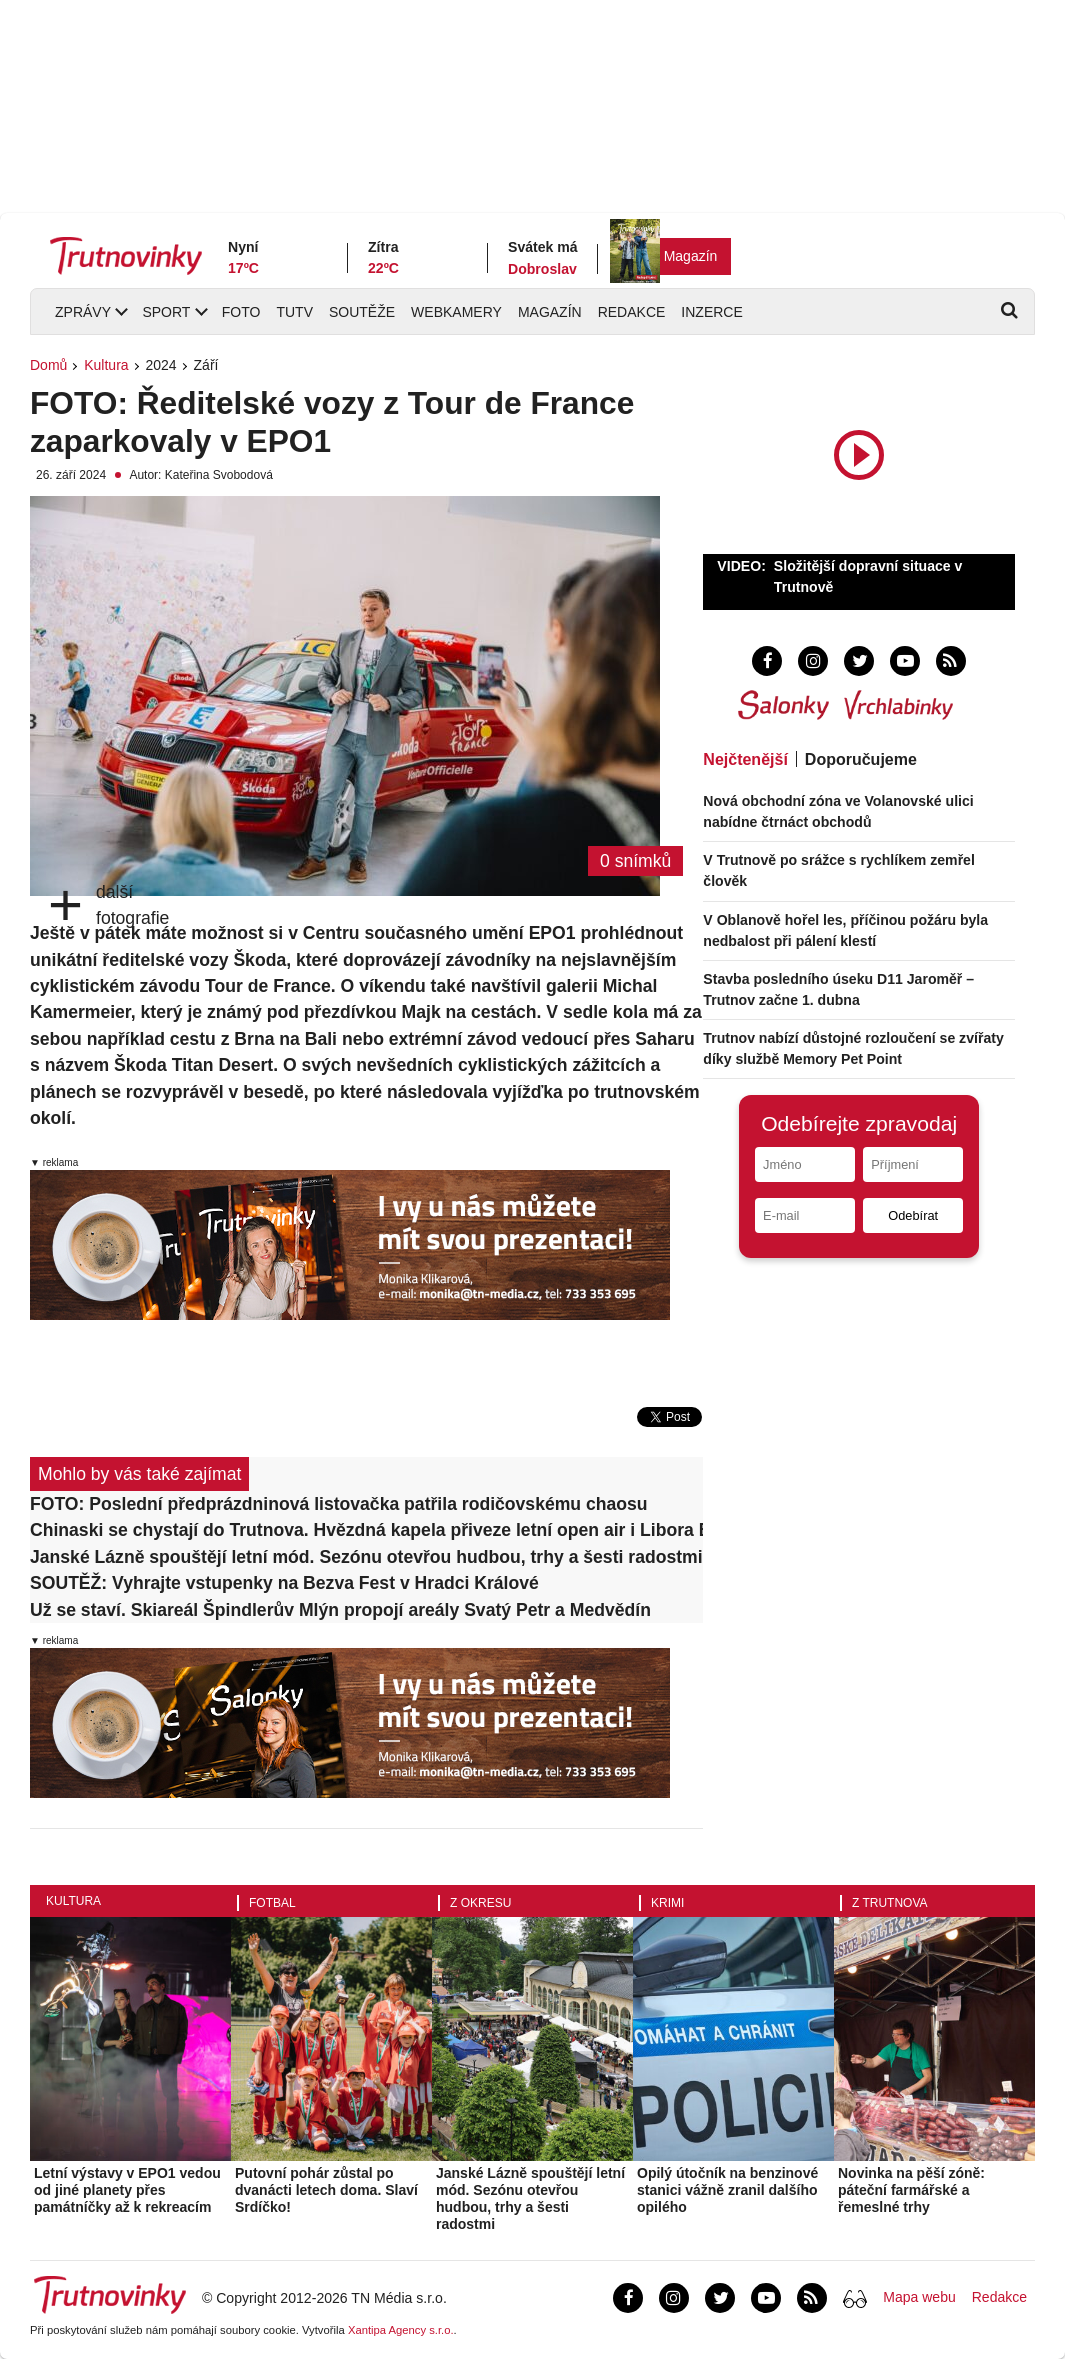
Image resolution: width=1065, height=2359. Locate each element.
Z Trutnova (890, 1903)
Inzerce (711, 312)
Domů (48, 365)
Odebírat (913, 1215)
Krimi (667, 1903)
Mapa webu (919, 2297)
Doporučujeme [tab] (861, 759)
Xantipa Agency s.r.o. (401, 2330)
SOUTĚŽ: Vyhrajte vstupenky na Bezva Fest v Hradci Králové (284, 1583)
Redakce (632, 312)
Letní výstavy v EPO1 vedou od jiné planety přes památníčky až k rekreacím (127, 2190)
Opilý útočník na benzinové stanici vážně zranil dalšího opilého (727, 2190)
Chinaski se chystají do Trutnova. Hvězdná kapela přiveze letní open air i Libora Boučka (366, 1530)
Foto (241, 312)
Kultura (106, 365)
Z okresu (480, 1903)
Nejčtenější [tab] (745, 759)
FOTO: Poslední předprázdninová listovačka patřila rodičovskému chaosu (339, 1504)
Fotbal (272, 1903)
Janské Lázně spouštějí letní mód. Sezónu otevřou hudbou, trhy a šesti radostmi (366, 1557)
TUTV (294, 312)
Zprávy (83, 312)
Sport (166, 312)
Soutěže (362, 312)
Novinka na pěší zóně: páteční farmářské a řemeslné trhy (911, 2190)
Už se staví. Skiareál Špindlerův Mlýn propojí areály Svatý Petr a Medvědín (340, 1610)
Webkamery (456, 312)
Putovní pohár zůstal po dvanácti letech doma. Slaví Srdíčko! (326, 2190)
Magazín (691, 256)
